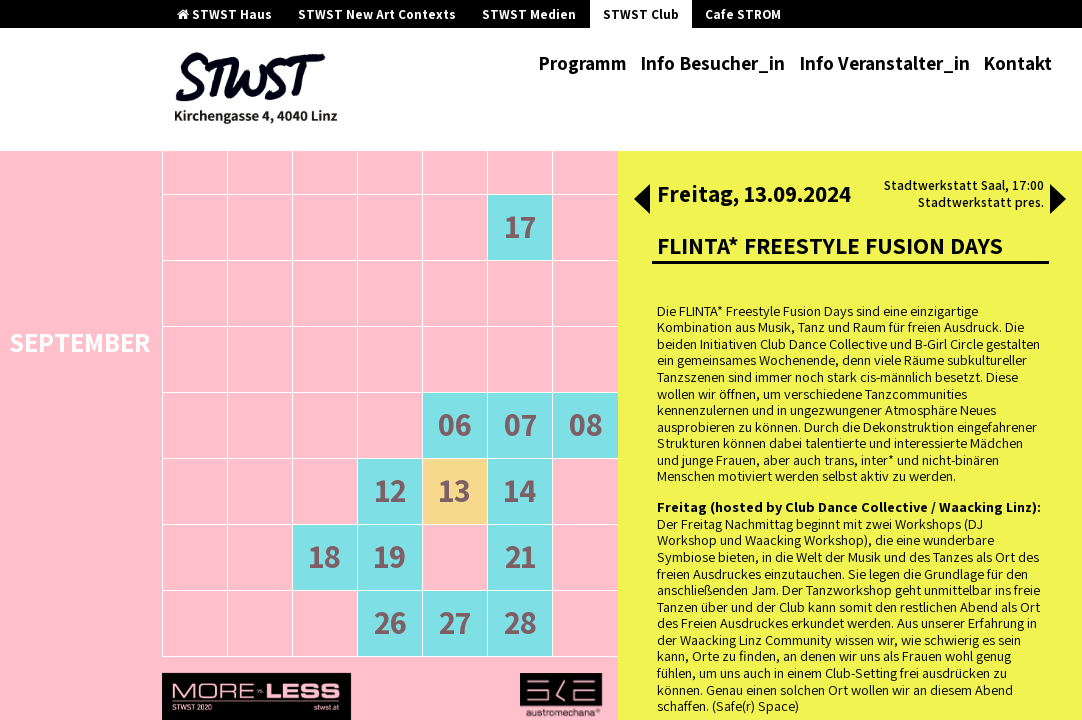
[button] (642, 201)
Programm (582, 63)
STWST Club (641, 14)
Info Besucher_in (712, 63)
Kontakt (1017, 63)
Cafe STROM (743, 14)
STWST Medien (529, 14)
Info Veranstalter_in (884, 63)
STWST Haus (224, 14)
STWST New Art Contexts (377, 14)
